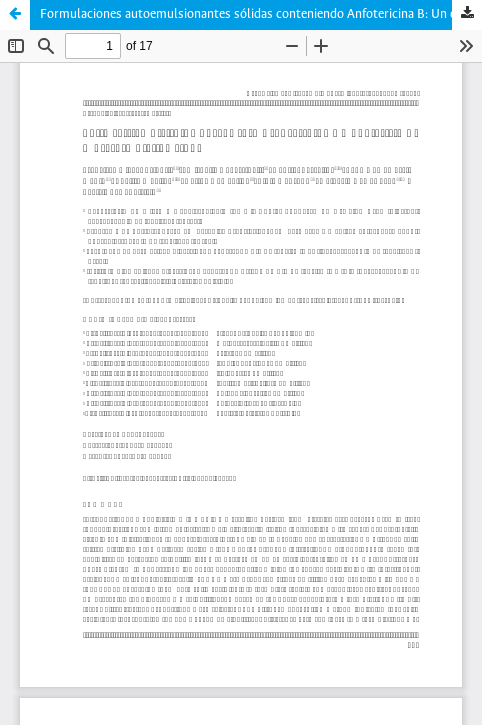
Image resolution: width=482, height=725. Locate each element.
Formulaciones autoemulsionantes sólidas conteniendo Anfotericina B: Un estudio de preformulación (261, 14)
